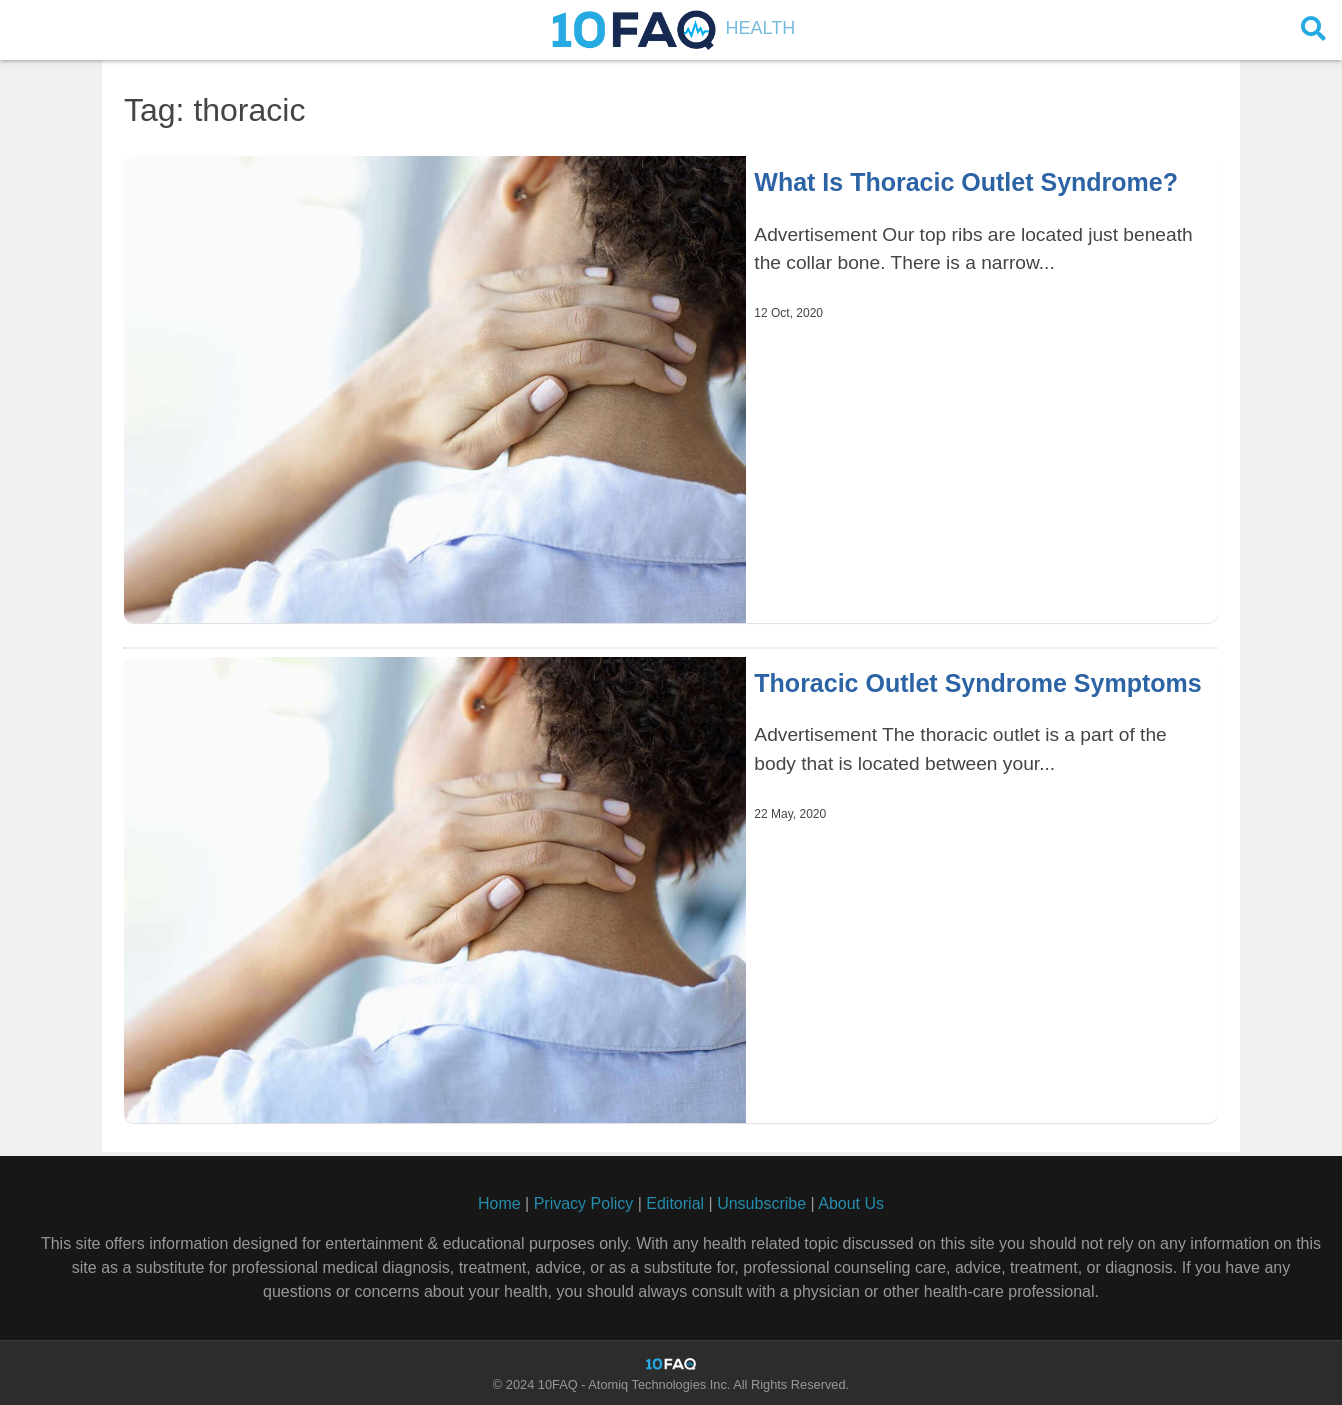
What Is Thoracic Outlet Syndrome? (966, 182)
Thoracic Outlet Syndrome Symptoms (977, 683)
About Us (851, 1203)
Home (499, 1203)
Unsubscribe (761, 1203)
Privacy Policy (584, 1203)
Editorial (675, 1203)
